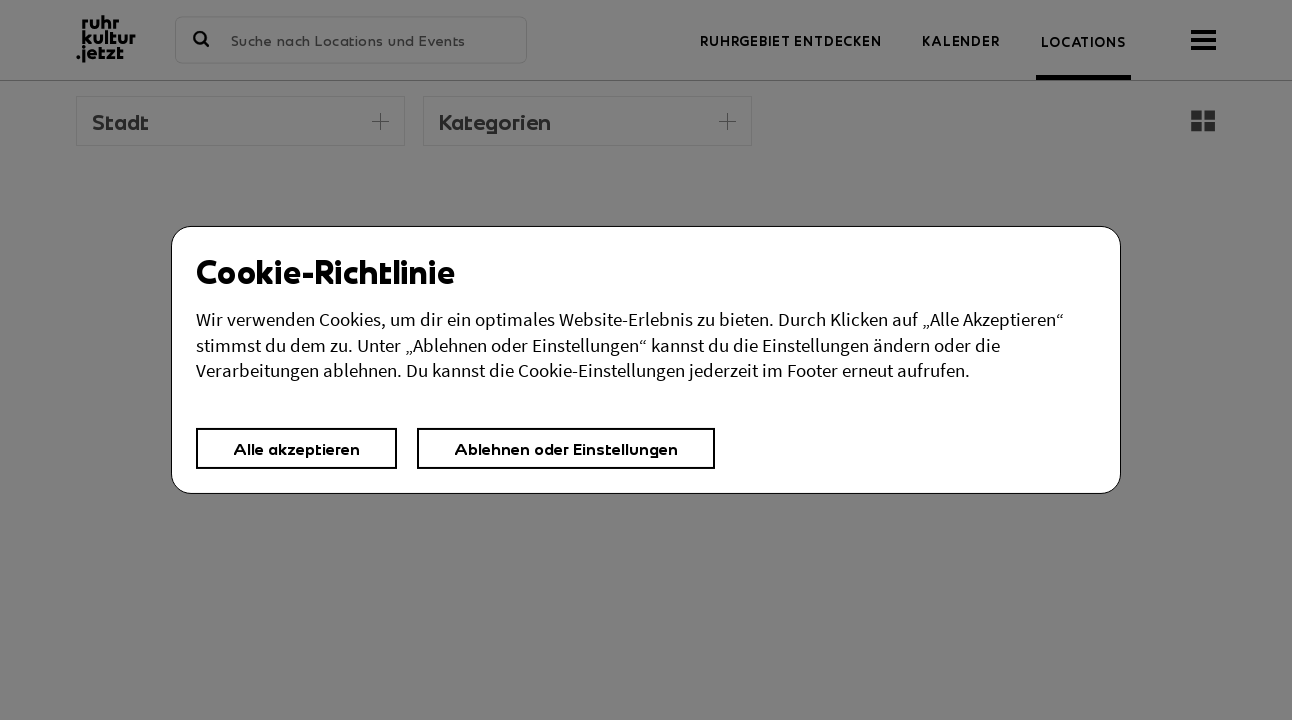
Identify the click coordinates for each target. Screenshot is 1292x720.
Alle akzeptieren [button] (296, 448)
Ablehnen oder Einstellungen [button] (566, 448)
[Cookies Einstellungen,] (646, 360)
